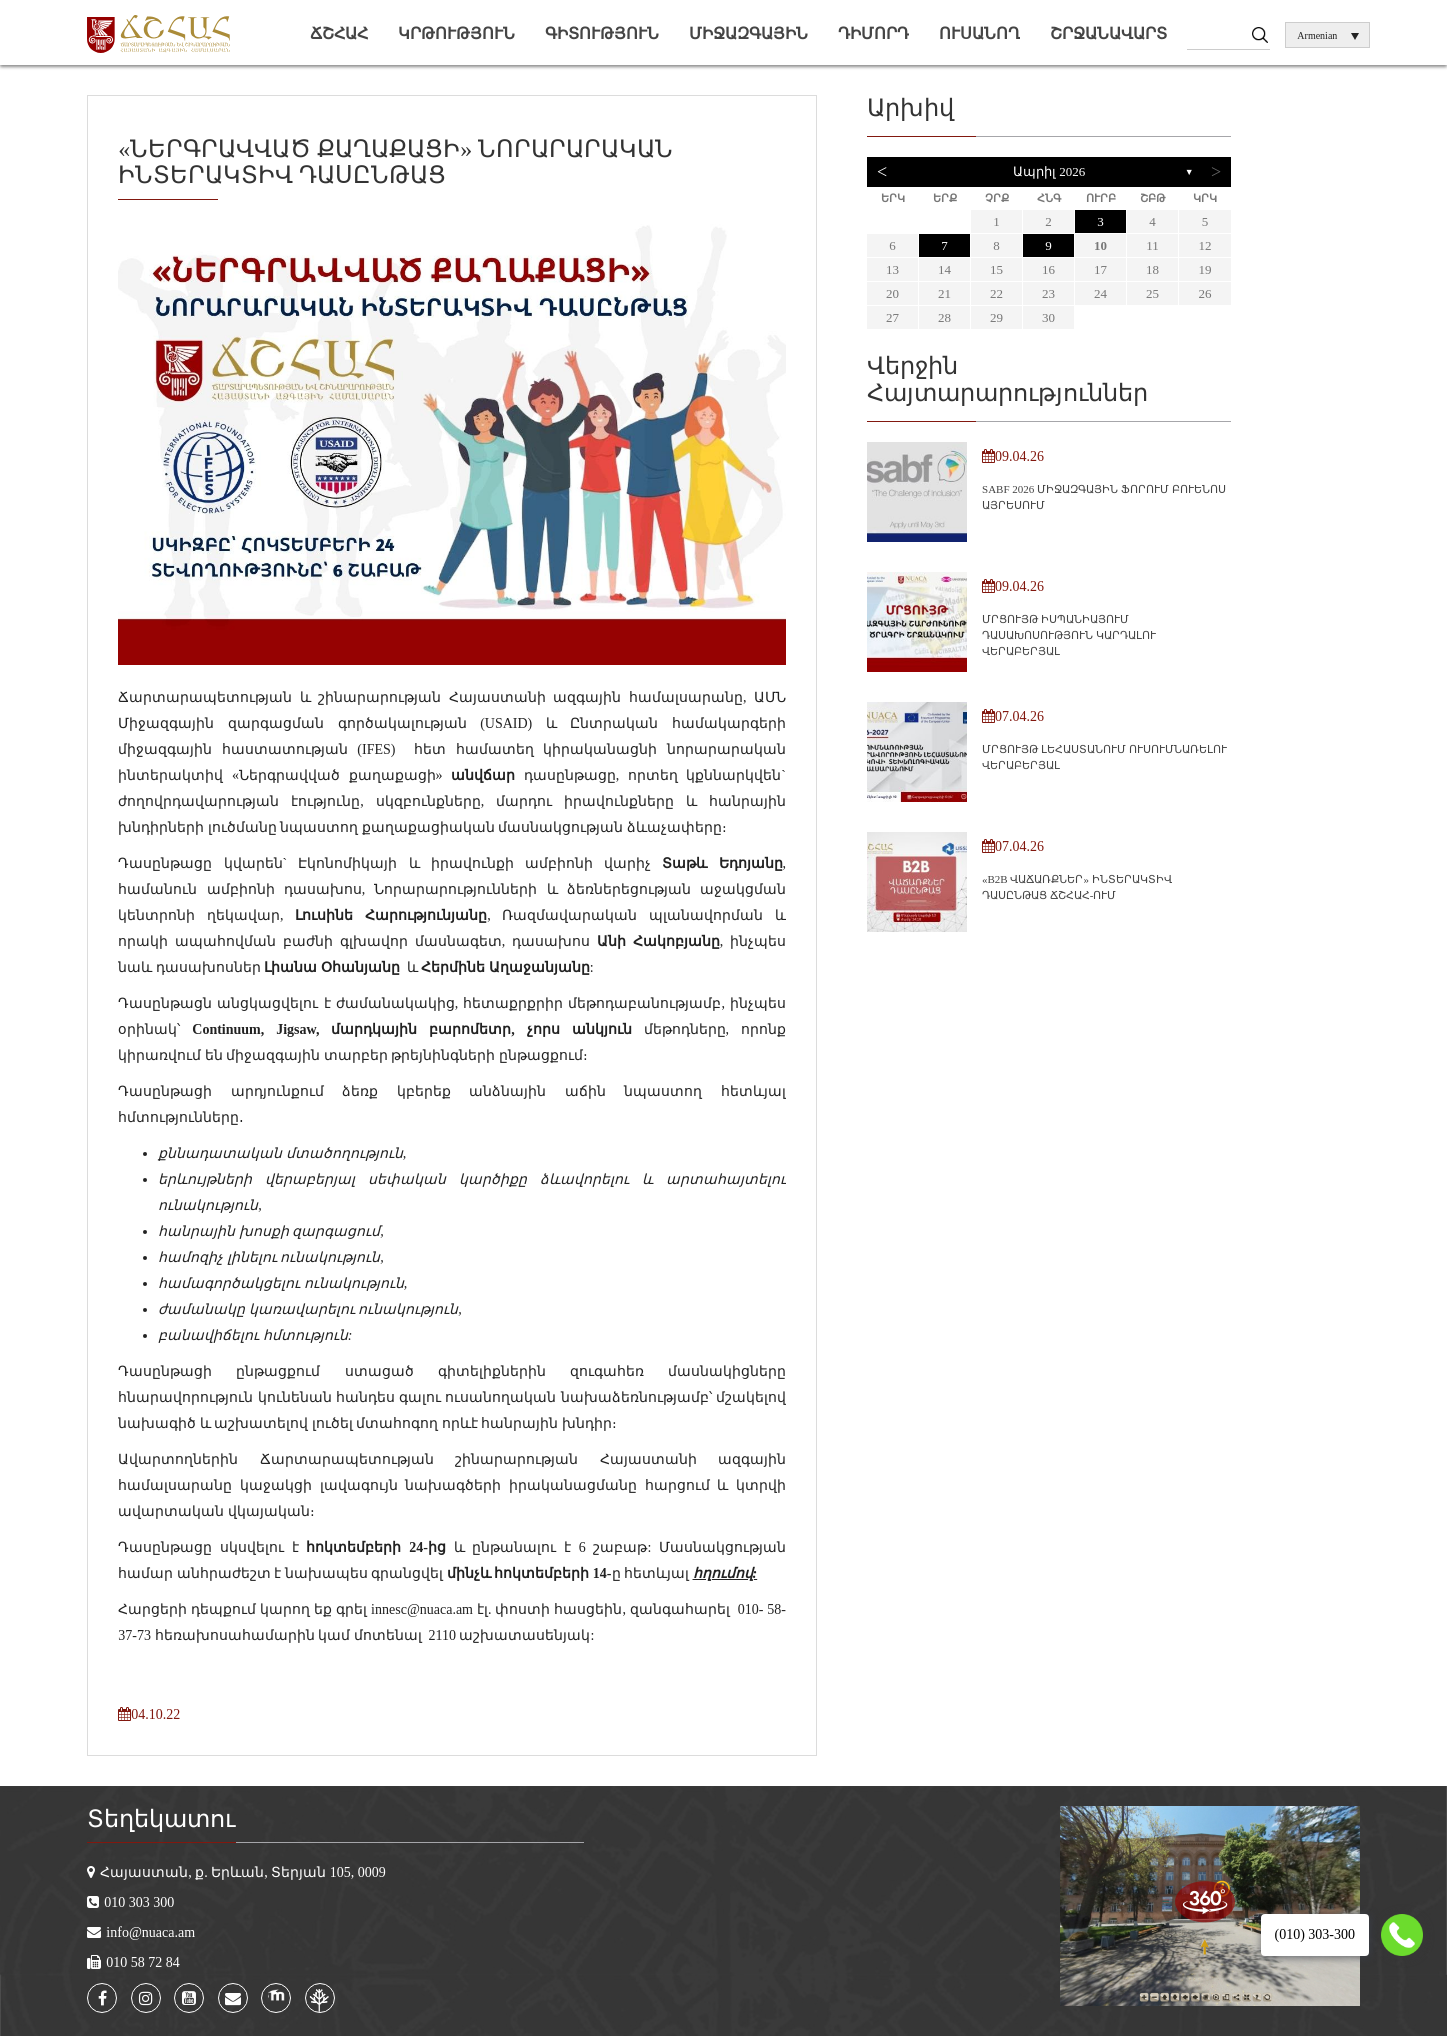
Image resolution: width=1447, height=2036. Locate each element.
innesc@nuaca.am (422, 1609)
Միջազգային (748, 33)
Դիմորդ (873, 33)
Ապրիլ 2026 (1049, 171)
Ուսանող (979, 33)
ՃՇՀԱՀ (339, 33)
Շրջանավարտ (1108, 33)
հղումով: (725, 1573)
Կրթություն (456, 33)
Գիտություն (602, 33)
